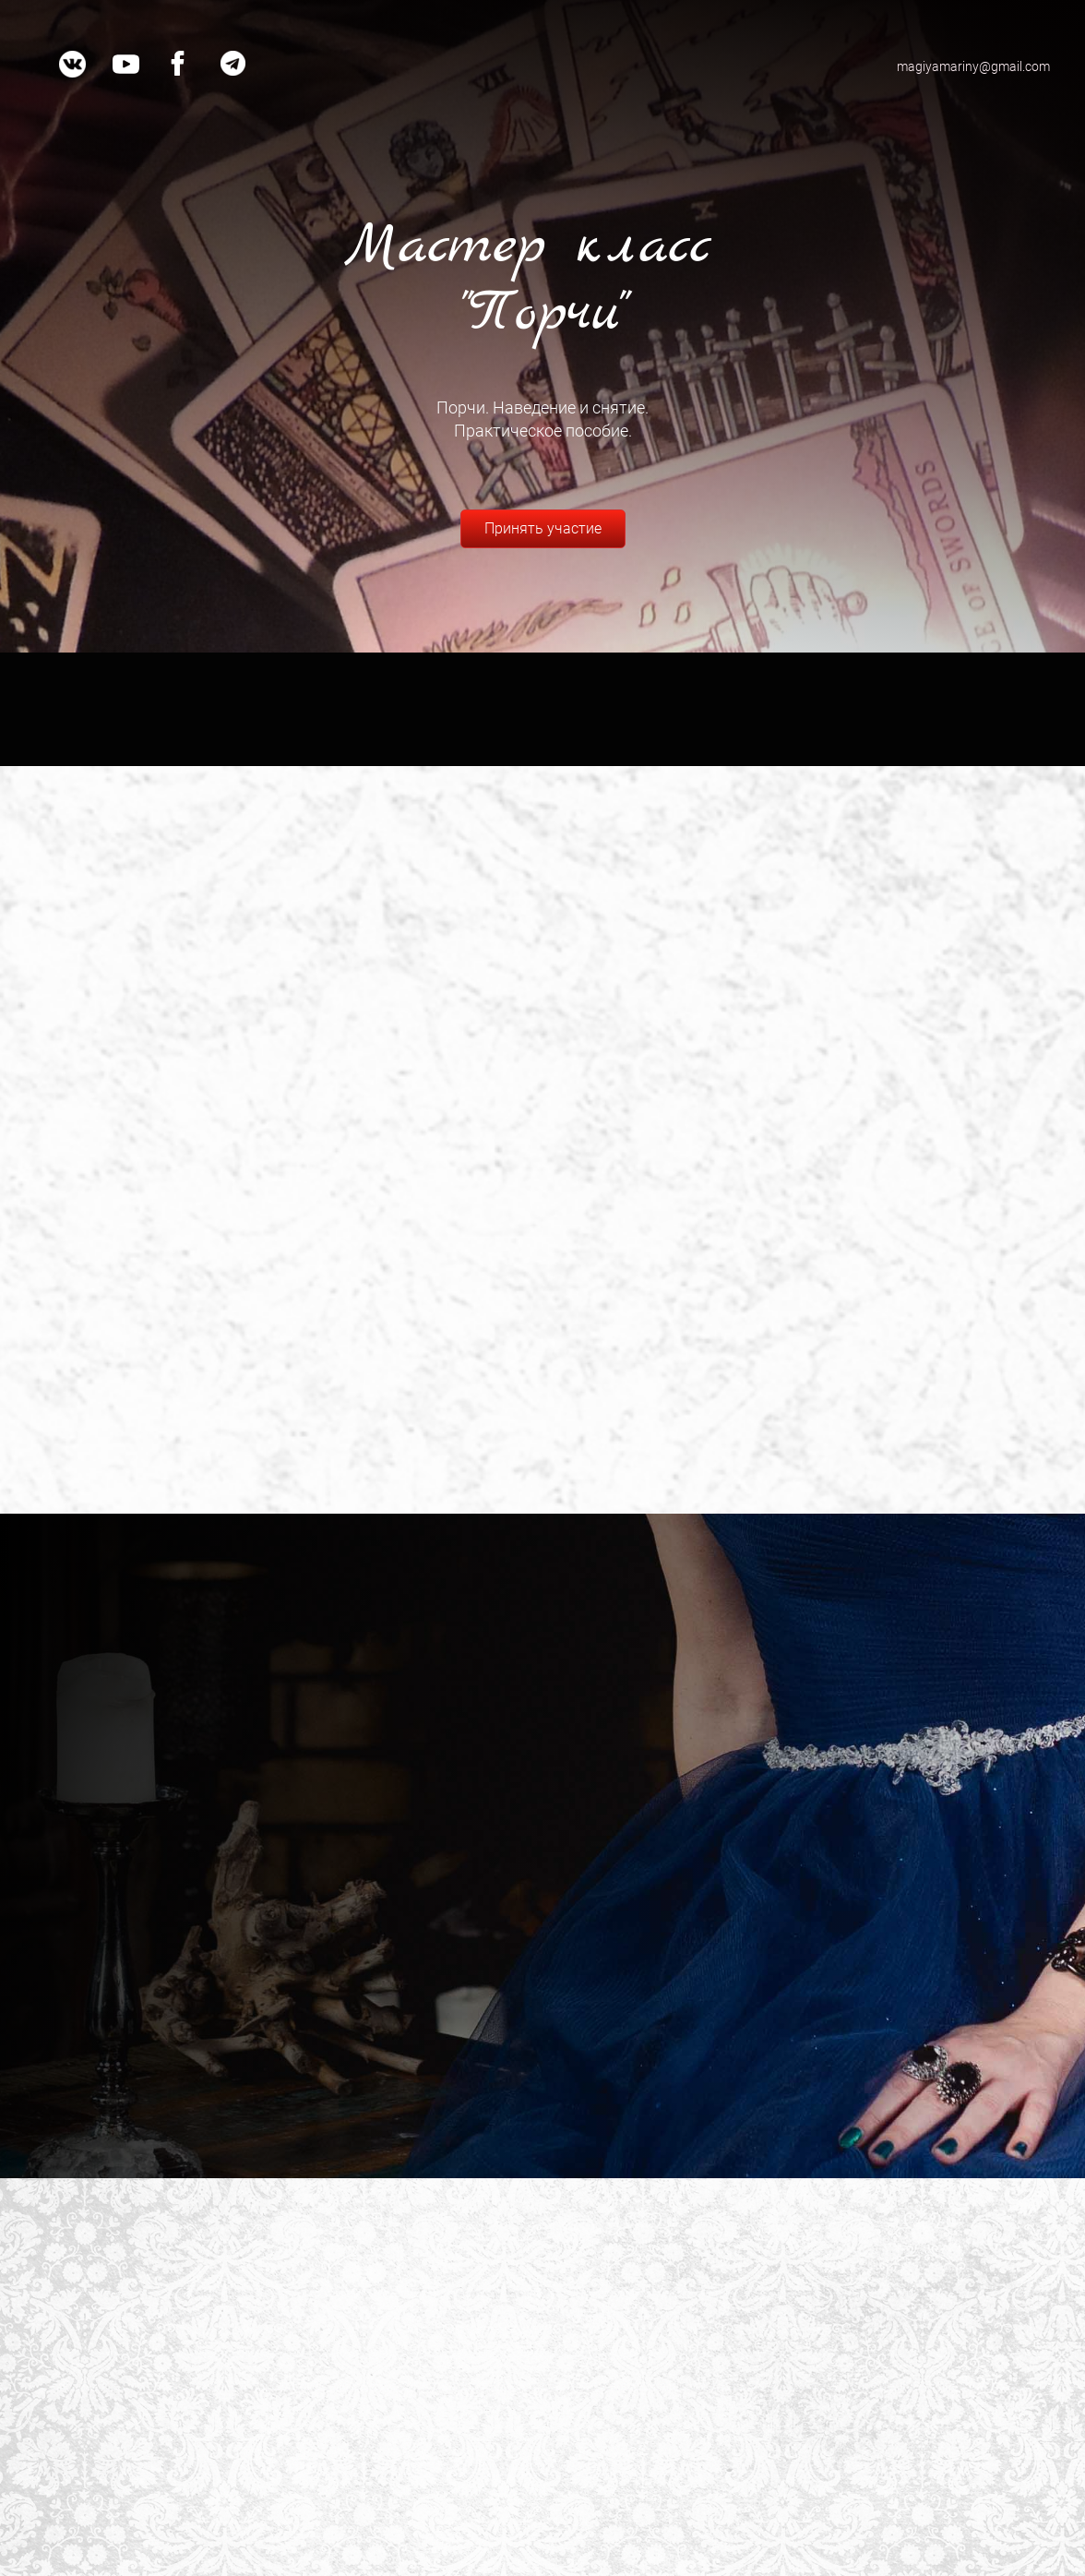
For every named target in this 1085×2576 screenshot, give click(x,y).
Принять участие (543, 528)
